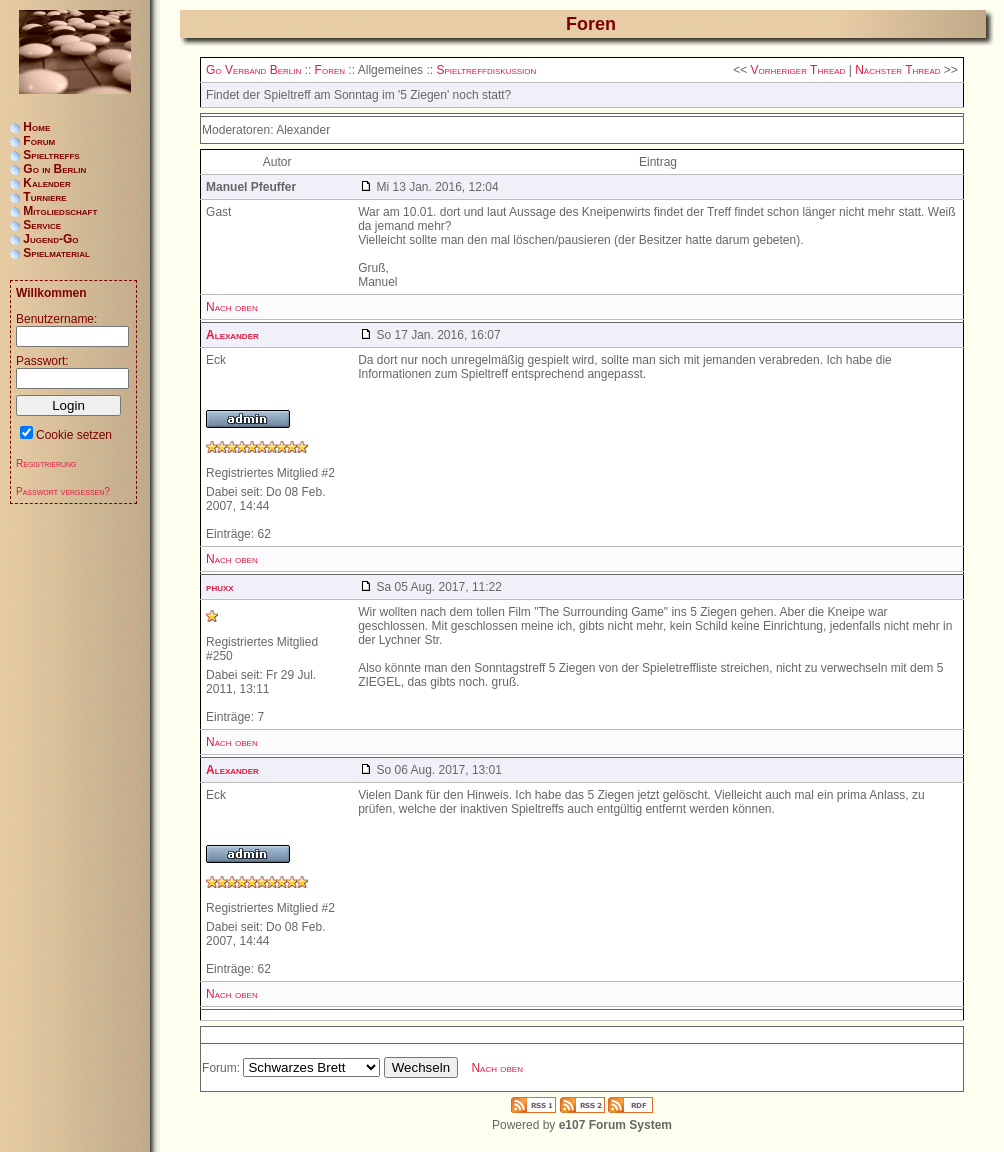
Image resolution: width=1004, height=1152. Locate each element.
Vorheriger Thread (797, 70)
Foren (330, 70)
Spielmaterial (56, 253)
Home (36, 127)
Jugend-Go (50, 239)
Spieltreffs (51, 155)
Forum (39, 141)
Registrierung (46, 463)
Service (42, 225)
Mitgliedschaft (60, 211)
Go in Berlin (54, 169)
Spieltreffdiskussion (486, 70)
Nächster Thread (897, 70)
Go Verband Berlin (253, 70)
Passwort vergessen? (63, 491)
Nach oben (232, 307)
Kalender (46, 183)
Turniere (44, 197)
